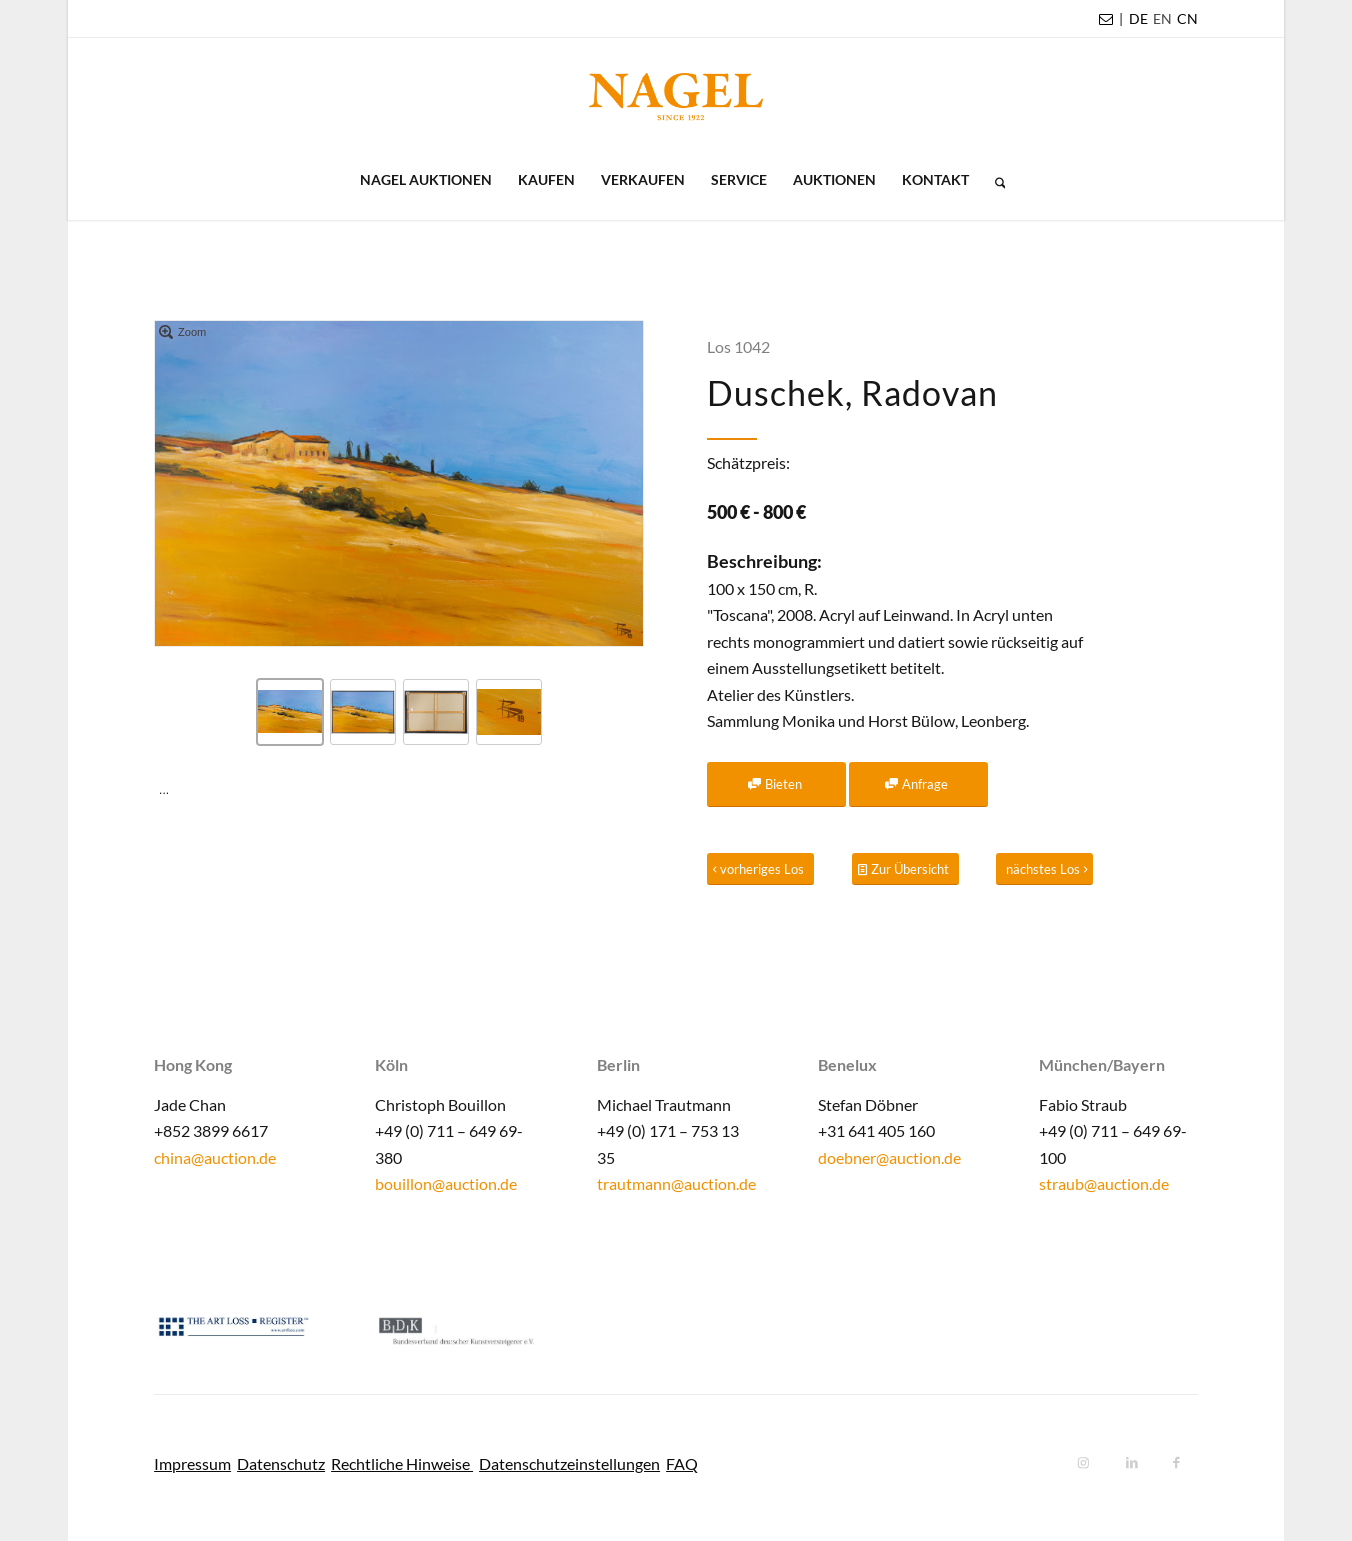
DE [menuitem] (1138, 18)
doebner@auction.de (889, 1157)
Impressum (192, 1463)
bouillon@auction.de (446, 1183)
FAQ (682, 1463)
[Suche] (994, 180)
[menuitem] (1138, 19)
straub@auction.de (1104, 1183)
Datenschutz (281, 1463)
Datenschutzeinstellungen (569, 1463)
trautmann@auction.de (676, 1183)
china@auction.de (215, 1157)
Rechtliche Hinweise (402, 1463)
